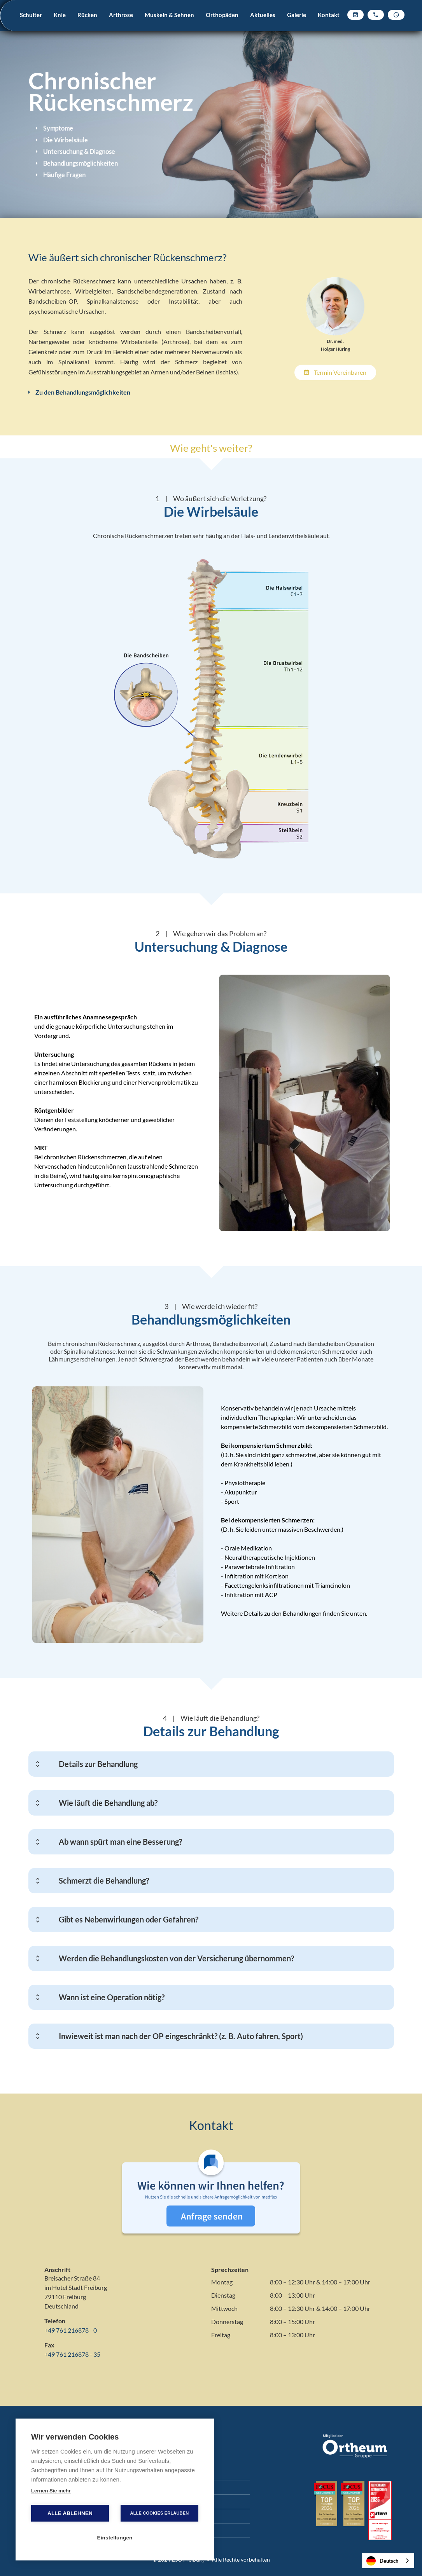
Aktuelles (262, 14)
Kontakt (329, 14)
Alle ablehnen (70, 2513)
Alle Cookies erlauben (159, 2513)
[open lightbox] (304, 1103)
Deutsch (382, 2561)
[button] (31, 25)
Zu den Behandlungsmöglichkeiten (79, 392)
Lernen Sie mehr (51, 2491)
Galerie (296, 14)
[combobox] (388, 2560)
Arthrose (121, 14)
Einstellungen (114, 2538)
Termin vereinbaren (335, 372)
